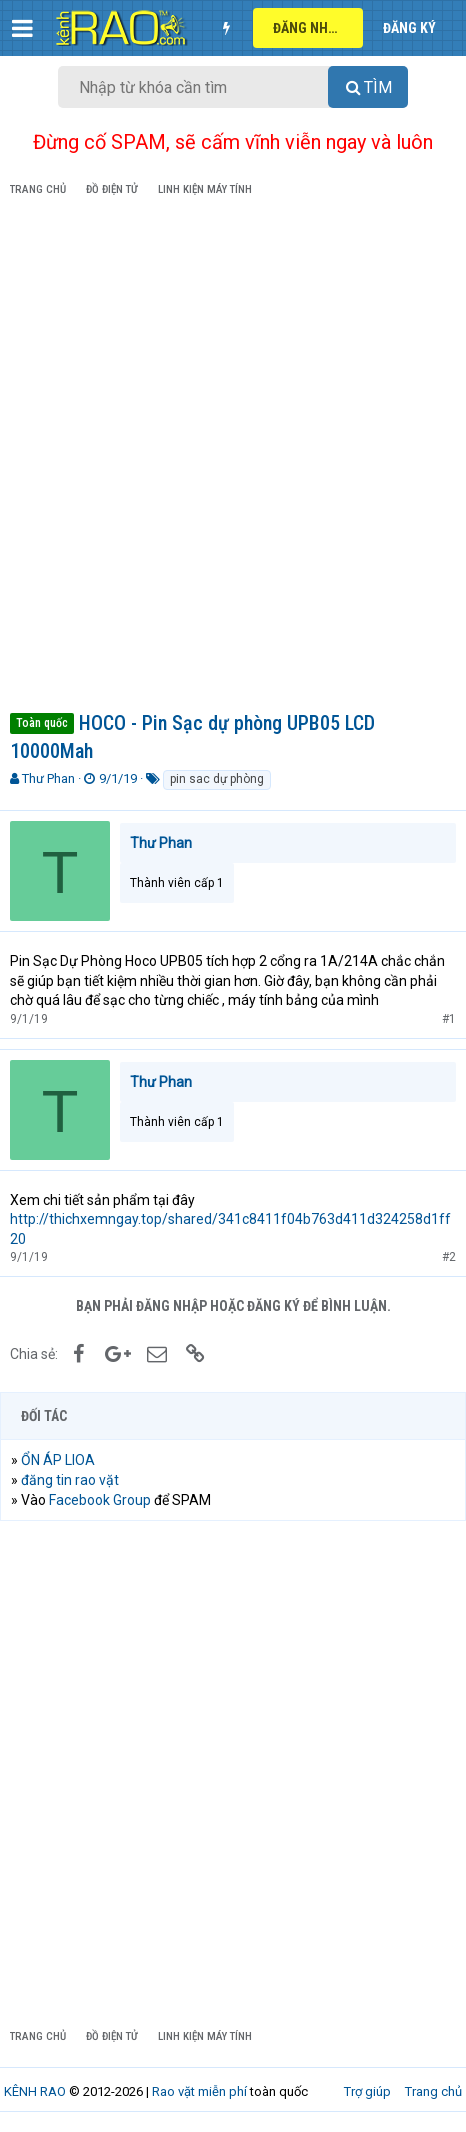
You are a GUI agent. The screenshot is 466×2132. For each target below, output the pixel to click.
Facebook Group (100, 1500)
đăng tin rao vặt (70, 1480)
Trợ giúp (367, 2091)
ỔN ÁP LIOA (58, 1460)
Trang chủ (433, 2091)
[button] (22, 28)
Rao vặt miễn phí (199, 2091)
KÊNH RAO (35, 2091)
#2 (449, 1257)
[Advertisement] (233, 458)
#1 (449, 1019)
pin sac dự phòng (217, 779)
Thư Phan (48, 778)
